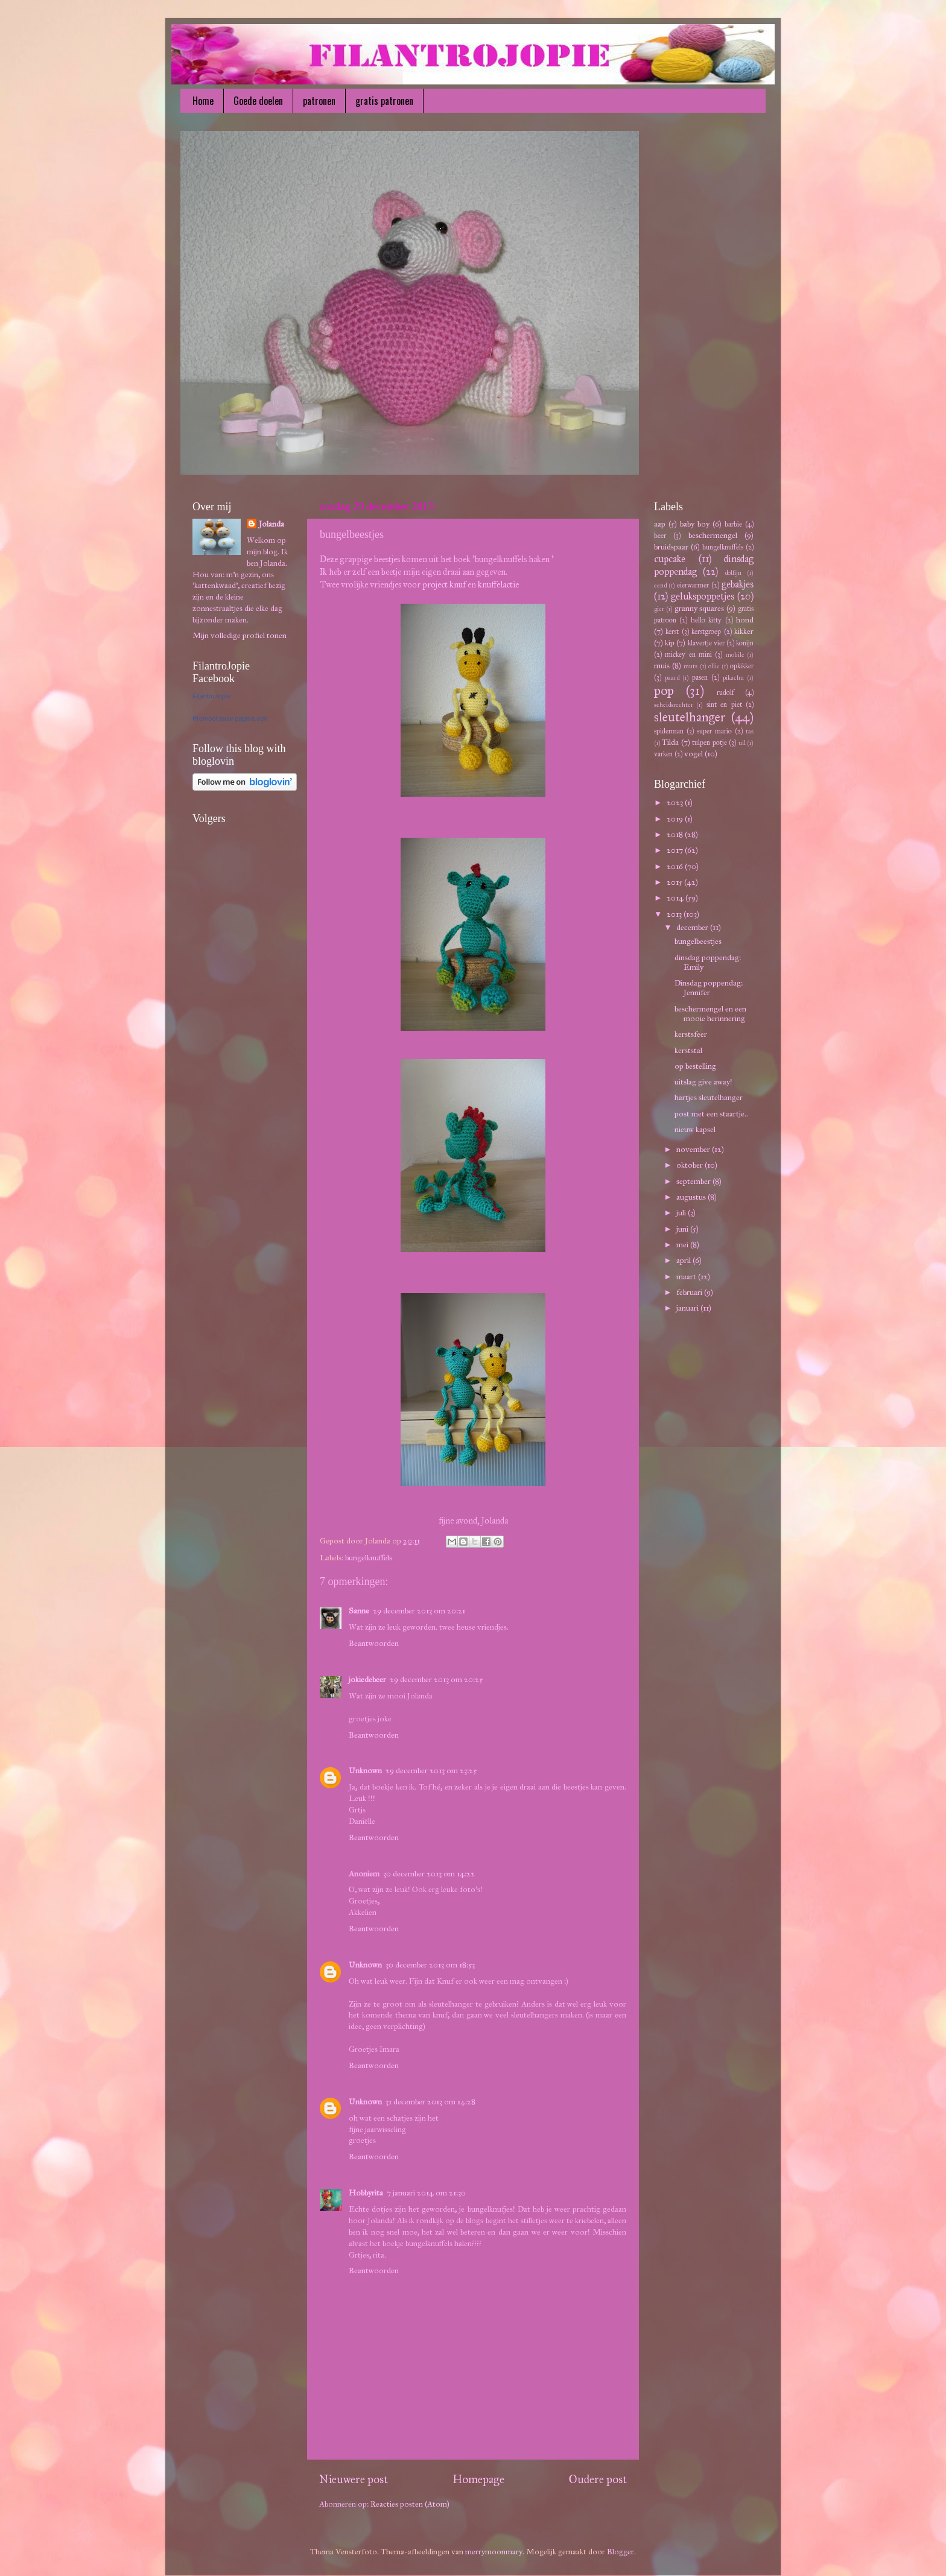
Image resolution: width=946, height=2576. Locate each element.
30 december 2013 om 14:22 (429, 1874)
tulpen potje (709, 742)
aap (659, 524)
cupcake (669, 559)
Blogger (620, 2551)
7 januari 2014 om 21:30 (426, 2193)
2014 (676, 898)
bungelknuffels (368, 1557)
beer (660, 535)
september (694, 1181)
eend (660, 585)
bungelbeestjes (698, 941)
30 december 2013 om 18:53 (430, 1965)
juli (682, 1212)
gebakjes (738, 584)
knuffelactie (498, 584)
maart (687, 1276)
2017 (676, 850)
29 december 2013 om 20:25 (436, 1679)
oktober (690, 1165)
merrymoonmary (493, 2551)
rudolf (725, 692)
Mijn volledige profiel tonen (239, 635)
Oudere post (598, 2479)
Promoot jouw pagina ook (229, 718)
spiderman (669, 730)
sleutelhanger (690, 717)
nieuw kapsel (695, 1129)
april (684, 1260)
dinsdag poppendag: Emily (708, 962)
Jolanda (271, 524)
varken (663, 753)
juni (683, 1229)
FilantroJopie (211, 696)
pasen (700, 677)
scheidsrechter (673, 705)
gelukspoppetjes (702, 596)
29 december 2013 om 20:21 (419, 1611)
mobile (735, 655)
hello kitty (706, 619)
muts (690, 666)
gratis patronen (384, 100)
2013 (675, 914)
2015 (675, 882)
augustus (692, 1197)
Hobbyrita (366, 2193)
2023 (676, 802)
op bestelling (695, 1066)
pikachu (733, 678)
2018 (676, 834)
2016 (676, 866)
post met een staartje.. (711, 1114)
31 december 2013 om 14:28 (430, 2102)
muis (662, 665)
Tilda (670, 742)
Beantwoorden (374, 1643)
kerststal (688, 1050)
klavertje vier (706, 642)
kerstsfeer (691, 1034)
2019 (676, 819)
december (693, 927)
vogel (693, 753)
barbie (733, 523)
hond (745, 620)
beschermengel (712, 535)
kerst (672, 631)
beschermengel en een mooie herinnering (710, 1014)
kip (670, 643)
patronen (319, 100)
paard (672, 678)
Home (203, 100)
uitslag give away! (703, 1082)
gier (659, 609)
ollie (714, 666)
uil (742, 743)
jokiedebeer (367, 1679)
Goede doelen (258, 100)
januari (688, 1308)
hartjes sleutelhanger (709, 1097)
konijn (745, 642)
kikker (744, 631)
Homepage (478, 2479)
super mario (714, 730)
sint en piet (724, 704)
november (694, 1149)
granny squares (700, 608)
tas (750, 731)
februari (690, 1292)
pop (664, 690)
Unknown (365, 1770)
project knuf (444, 584)
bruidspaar (671, 547)
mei (683, 1244)
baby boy (695, 524)
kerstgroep (706, 631)
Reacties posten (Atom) (409, 2504)
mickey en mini (688, 654)
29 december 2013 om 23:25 (431, 1770)
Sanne (359, 1611)
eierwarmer (693, 584)
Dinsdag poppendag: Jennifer (709, 988)
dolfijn (733, 573)
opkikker (742, 665)
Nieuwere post (353, 2479)
